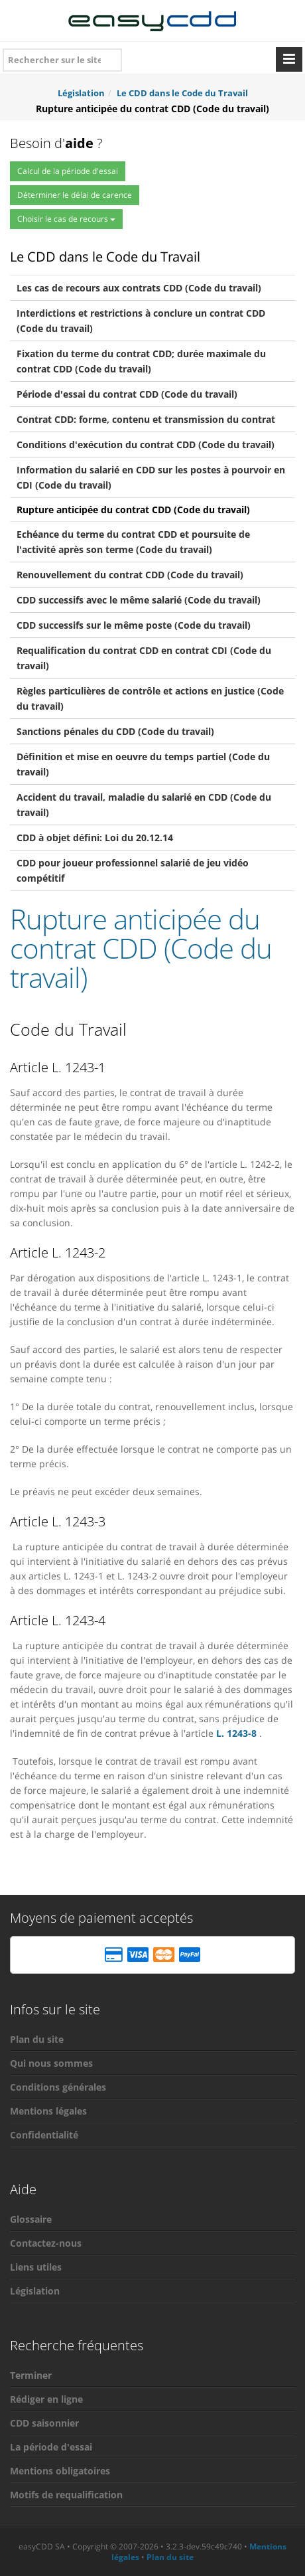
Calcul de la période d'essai (67, 171)
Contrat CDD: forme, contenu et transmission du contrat (146, 419)
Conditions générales (58, 2087)
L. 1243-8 (236, 1733)
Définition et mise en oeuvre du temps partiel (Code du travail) (143, 764)
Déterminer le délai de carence (74, 195)
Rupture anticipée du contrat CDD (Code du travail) (133, 509)
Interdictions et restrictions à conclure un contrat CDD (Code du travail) (141, 321)
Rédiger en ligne (46, 2399)
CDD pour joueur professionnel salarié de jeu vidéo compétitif (133, 870)
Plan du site (37, 2039)
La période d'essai (51, 2447)
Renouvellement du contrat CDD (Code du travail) (130, 574)
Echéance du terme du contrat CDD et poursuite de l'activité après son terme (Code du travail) (133, 542)
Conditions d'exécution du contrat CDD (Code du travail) (145, 444)
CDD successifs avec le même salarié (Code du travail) (139, 600)
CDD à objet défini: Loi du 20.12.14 (95, 837)
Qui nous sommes (51, 2063)
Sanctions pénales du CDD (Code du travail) (115, 731)
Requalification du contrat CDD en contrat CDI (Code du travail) (144, 658)
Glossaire (31, 2219)
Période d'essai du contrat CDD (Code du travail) (127, 394)
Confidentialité (44, 2135)
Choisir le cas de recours (66, 218)
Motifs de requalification (66, 2494)
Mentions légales (48, 2111)
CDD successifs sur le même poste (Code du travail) (134, 625)
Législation (35, 2291)
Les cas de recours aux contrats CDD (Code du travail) (139, 288)
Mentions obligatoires (60, 2470)
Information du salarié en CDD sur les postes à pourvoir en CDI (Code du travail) (151, 477)
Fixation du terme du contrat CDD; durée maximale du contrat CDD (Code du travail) (141, 361)
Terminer (31, 2375)
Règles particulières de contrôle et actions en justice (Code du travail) (150, 698)
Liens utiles (36, 2267)
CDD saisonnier (44, 2423)
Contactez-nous (46, 2243)
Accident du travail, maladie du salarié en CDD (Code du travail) (144, 805)
